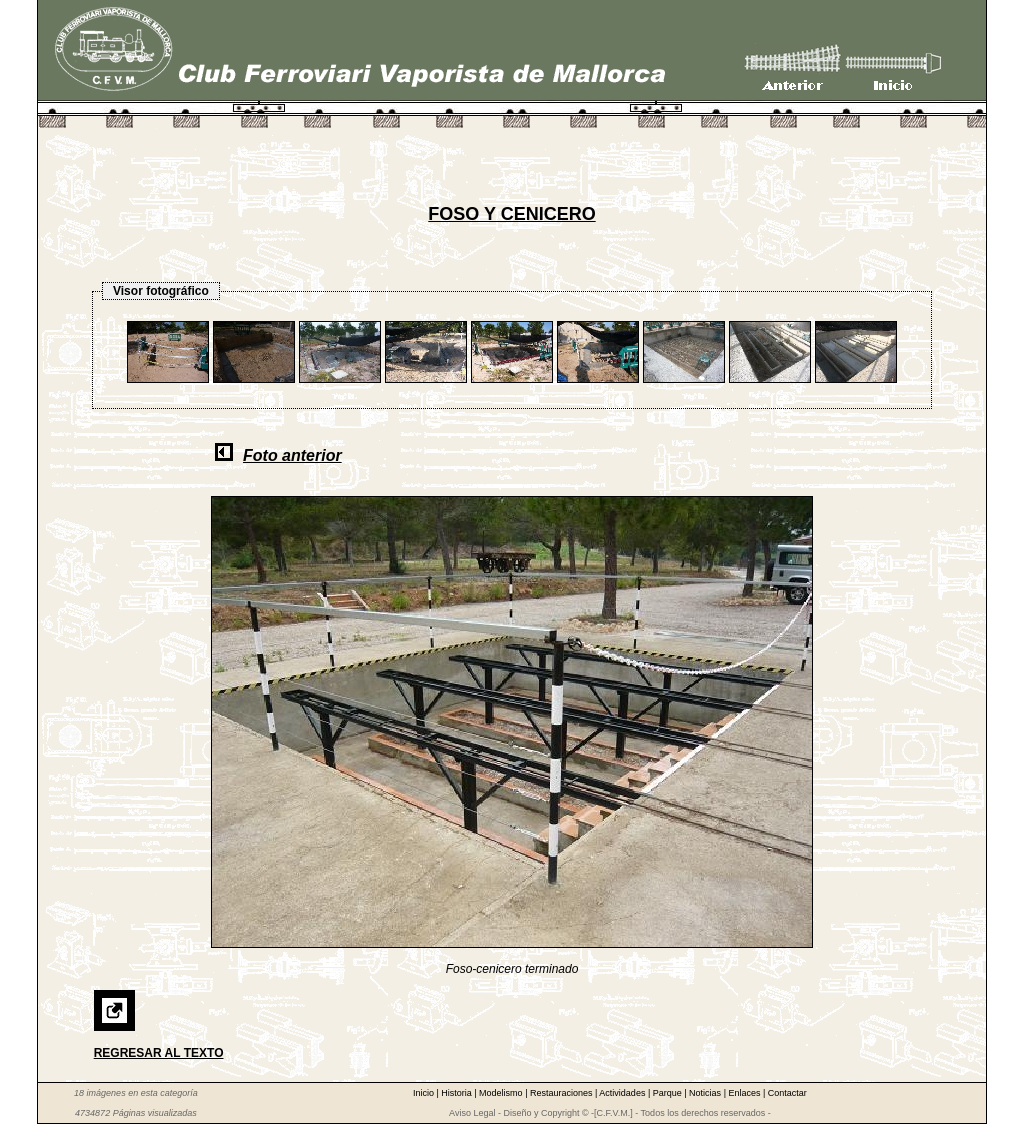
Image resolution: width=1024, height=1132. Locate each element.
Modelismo (502, 1093)
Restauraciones (562, 1093)
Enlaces (745, 1093)
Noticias (706, 1093)
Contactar (787, 1093)
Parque (669, 1093)
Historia (457, 1093)
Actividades (623, 1093)
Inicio (425, 1093)
